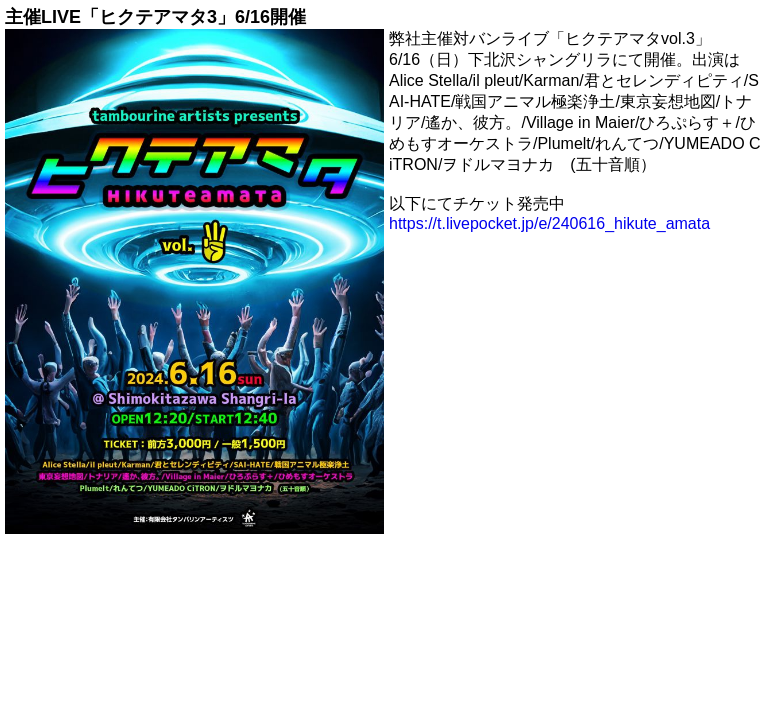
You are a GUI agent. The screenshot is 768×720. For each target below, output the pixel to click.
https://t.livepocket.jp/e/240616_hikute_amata (549, 223)
